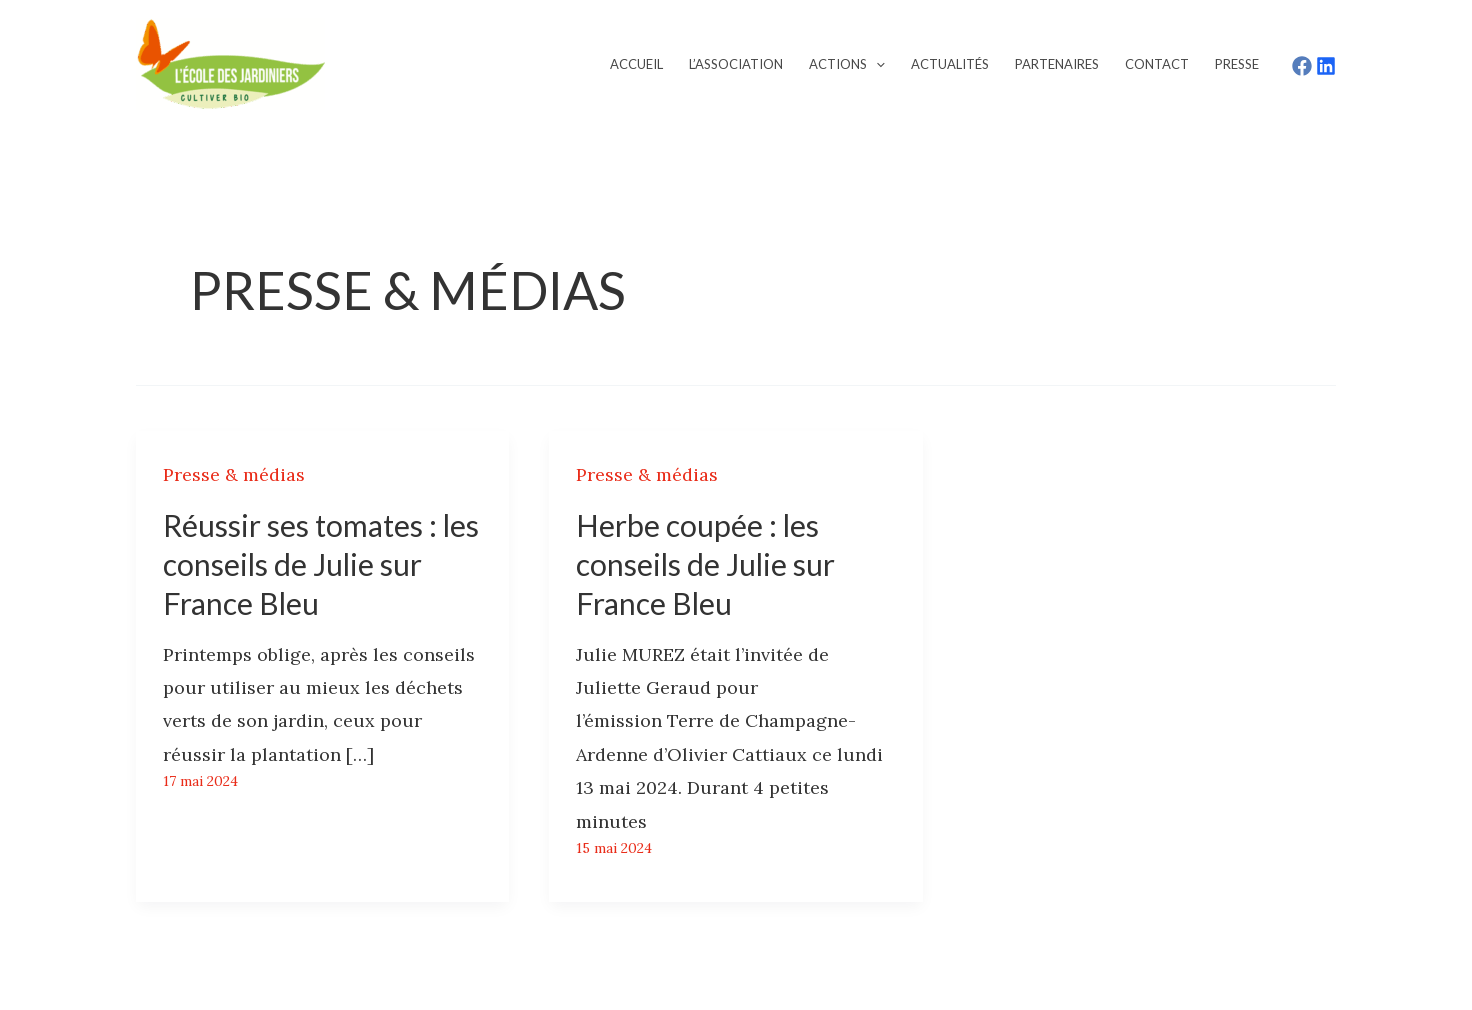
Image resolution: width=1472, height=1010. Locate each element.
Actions (847, 64)
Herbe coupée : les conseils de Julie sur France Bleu (705, 564)
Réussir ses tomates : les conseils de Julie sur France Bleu (321, 564)
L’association (736, 64)
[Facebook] (1302, 66)
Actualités (950, 64)
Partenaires (1057, 64)
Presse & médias (234, 474)
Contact (1157, 64)
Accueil (636, 64)
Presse (1237, 64)
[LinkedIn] (1326, 66)
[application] (876, 64)
